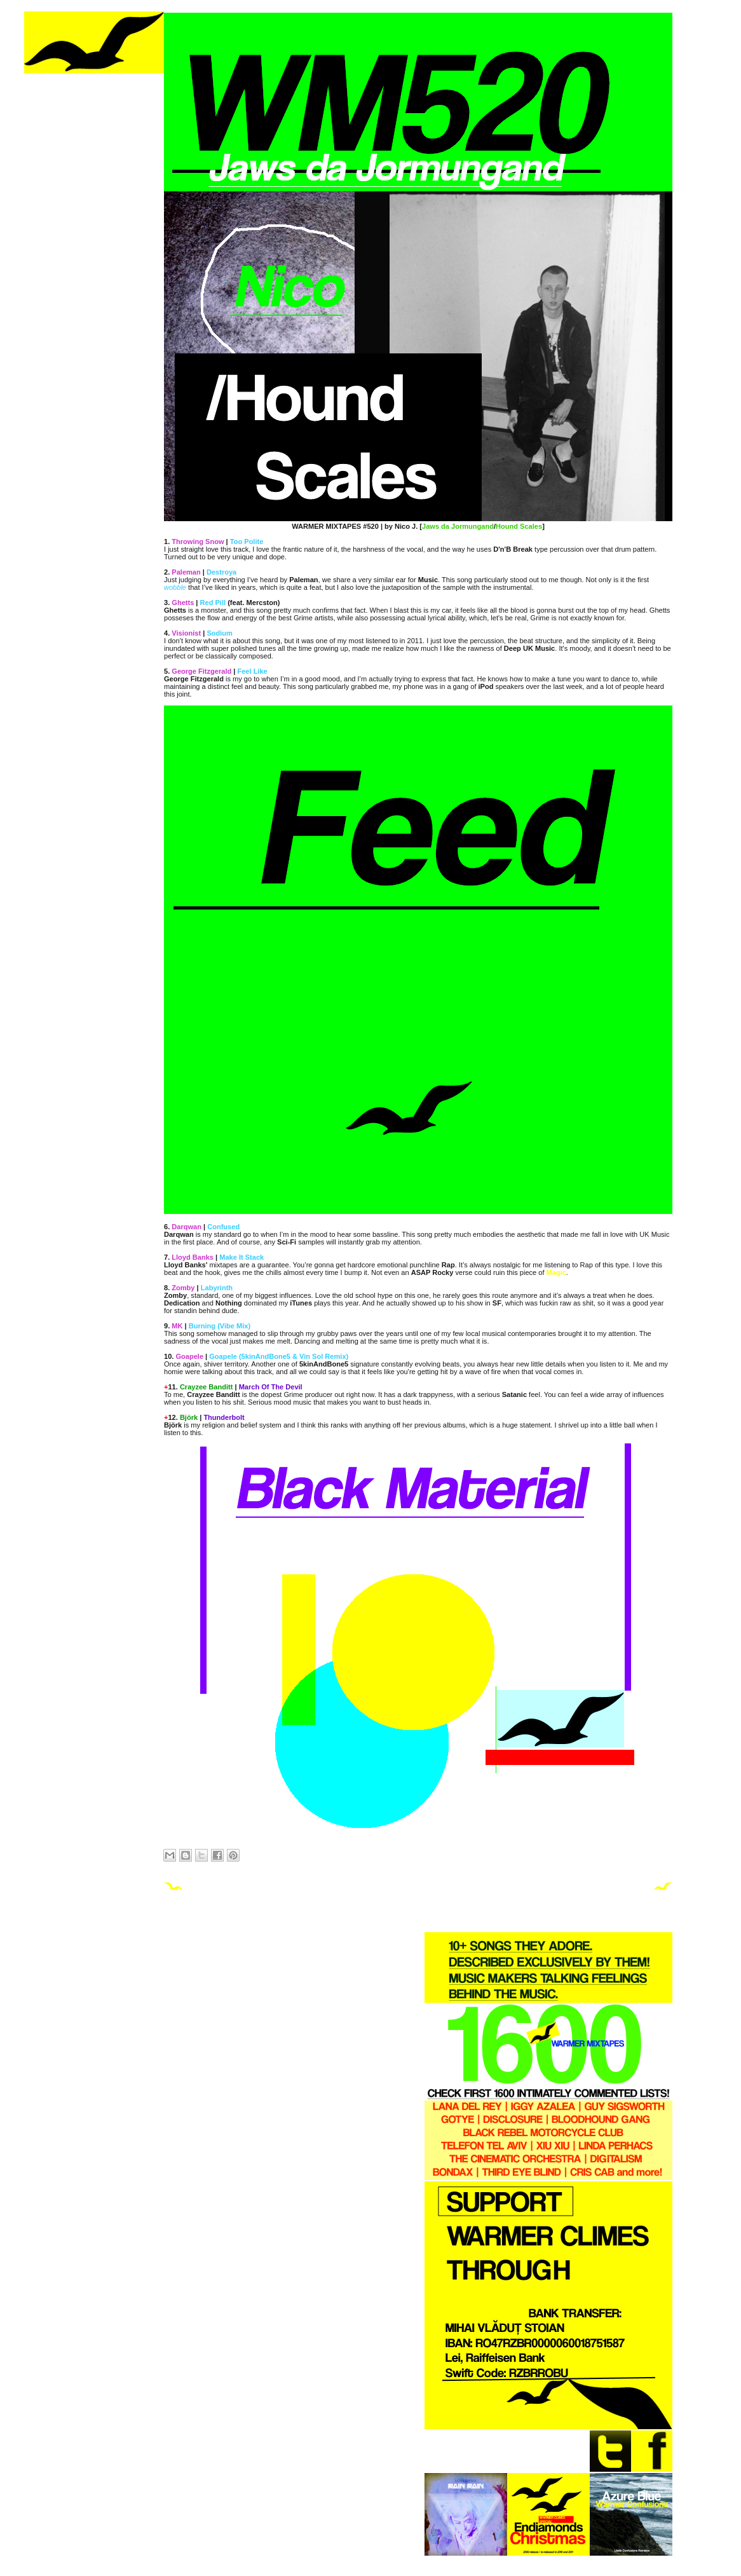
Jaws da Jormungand (458, 526)
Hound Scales (519, 526)
